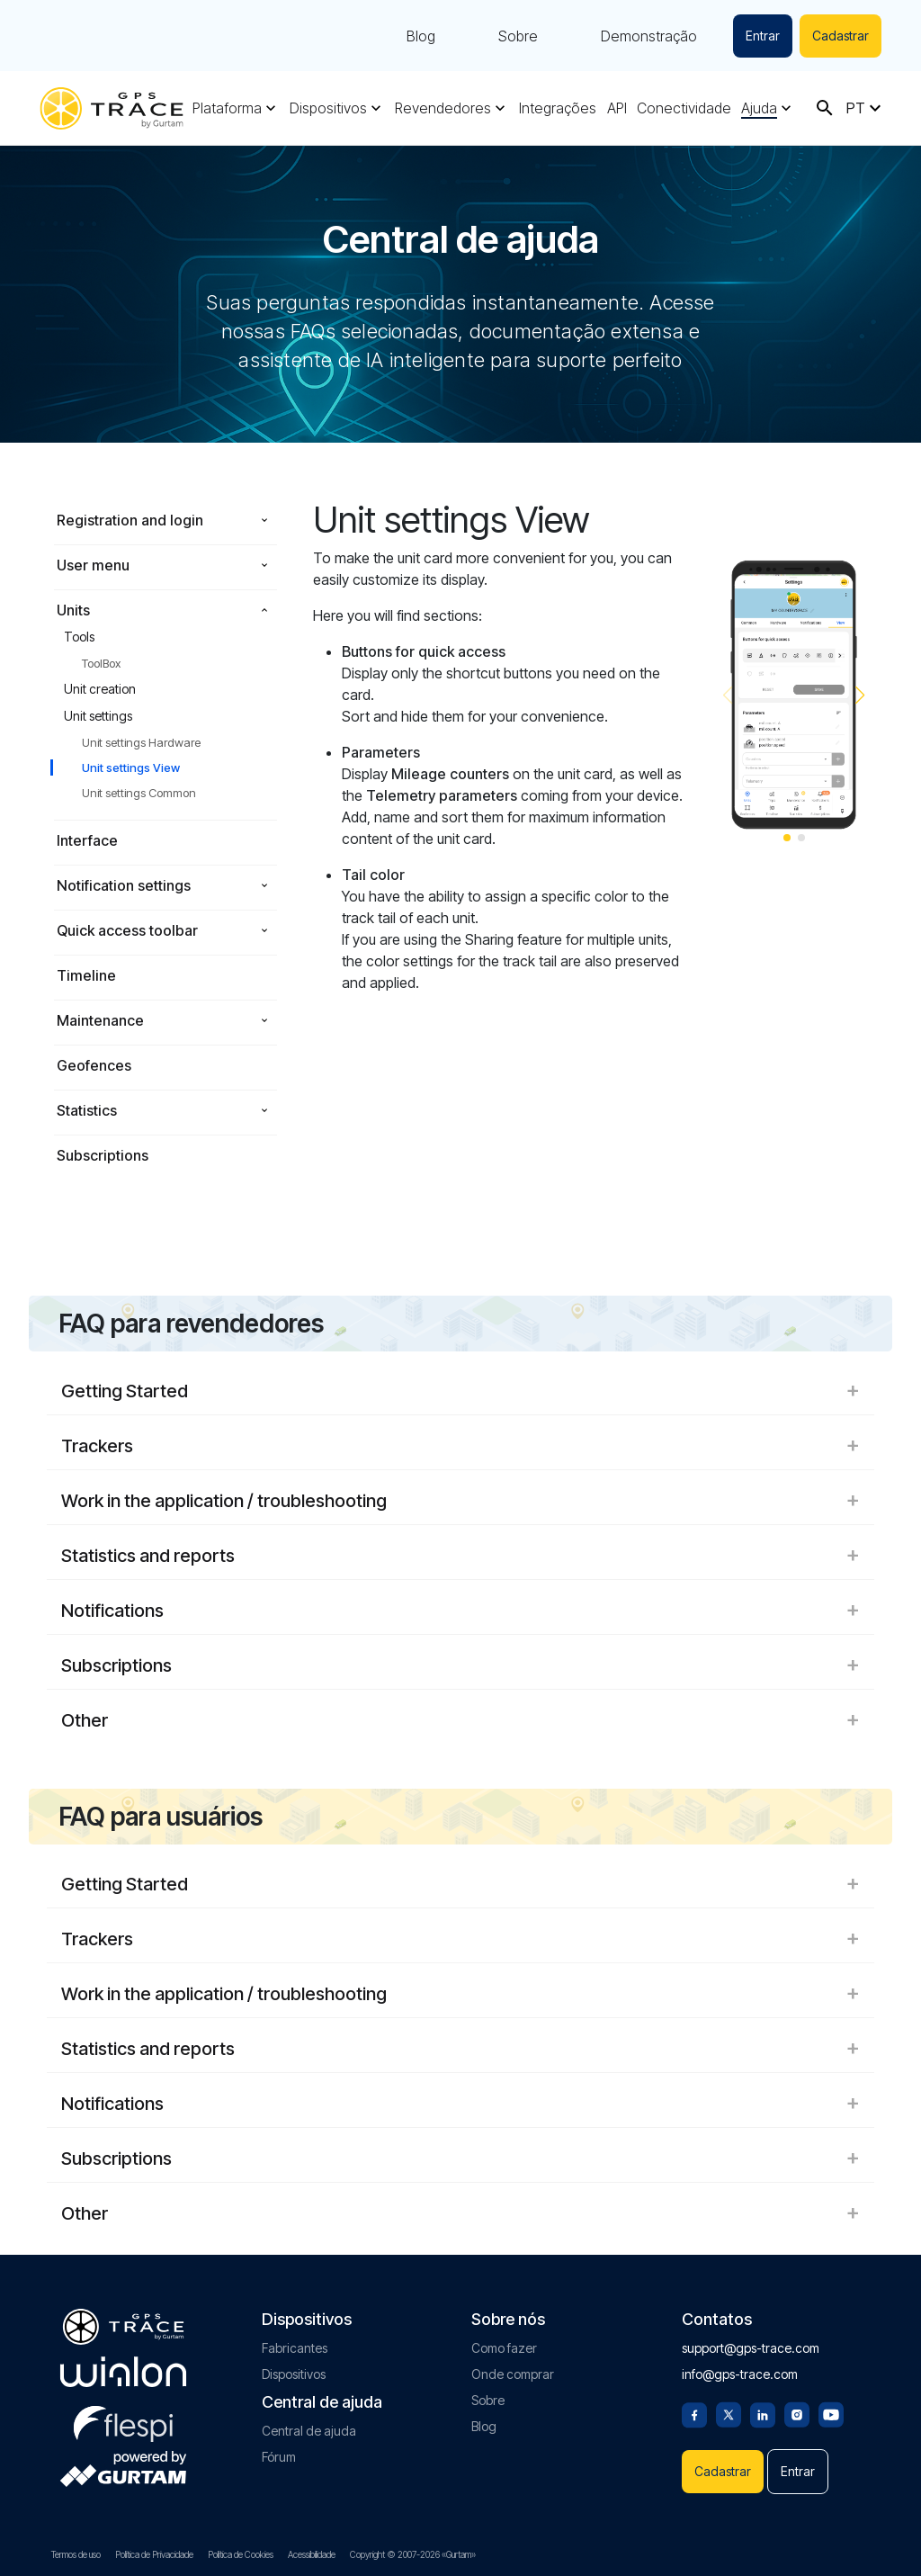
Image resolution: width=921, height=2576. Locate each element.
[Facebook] (694, 2413)
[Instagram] (796, 2413)
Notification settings (124, 885)
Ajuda (759, 108)
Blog (421, 36)
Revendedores (443, 108)
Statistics (87, 1110)
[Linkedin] (762, 2413)
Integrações (557, 108)
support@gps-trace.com (750, 2348)
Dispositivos (328, 108)
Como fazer (504, 2348)
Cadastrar (840, 35)
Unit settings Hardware (141, 742)
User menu (93, 565)
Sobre (518, 36)
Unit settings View (131, 767)
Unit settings (98, 715)
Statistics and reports (460, 1555)
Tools (79, 636)
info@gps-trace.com (740, 2374)
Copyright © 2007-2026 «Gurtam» (413, 2554)
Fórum (279, 2456)
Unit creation (100, 688)
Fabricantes (294, 2348)
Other (460, 1720)
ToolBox (101, 663)
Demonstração (649, 36)
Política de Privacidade (154, 2554)
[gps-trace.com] (111, 108)
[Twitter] (728, 2413)
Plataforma (227, 108)
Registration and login (130, 520)
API (617, 108)
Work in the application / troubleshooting (460, 1500)
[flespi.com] (123, 2420)
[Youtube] (831, 2413)
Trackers (460, 1446)
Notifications (460, 1610)
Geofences (94, 1065)
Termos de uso (76, 2554)
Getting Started (460, 1391)
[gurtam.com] (123, 2372)
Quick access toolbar (127, 930)
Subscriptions (102, 1155)
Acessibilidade (311, 2554)
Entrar (763, 35)
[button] (860, 695)
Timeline (86, 975)
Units (73, 610)
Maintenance (100, 1020)
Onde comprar (512, 2374)
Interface (87, 840)
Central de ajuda (309, 2430)
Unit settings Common (139, 792)
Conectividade (684, 108)
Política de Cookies (240, 2554)
